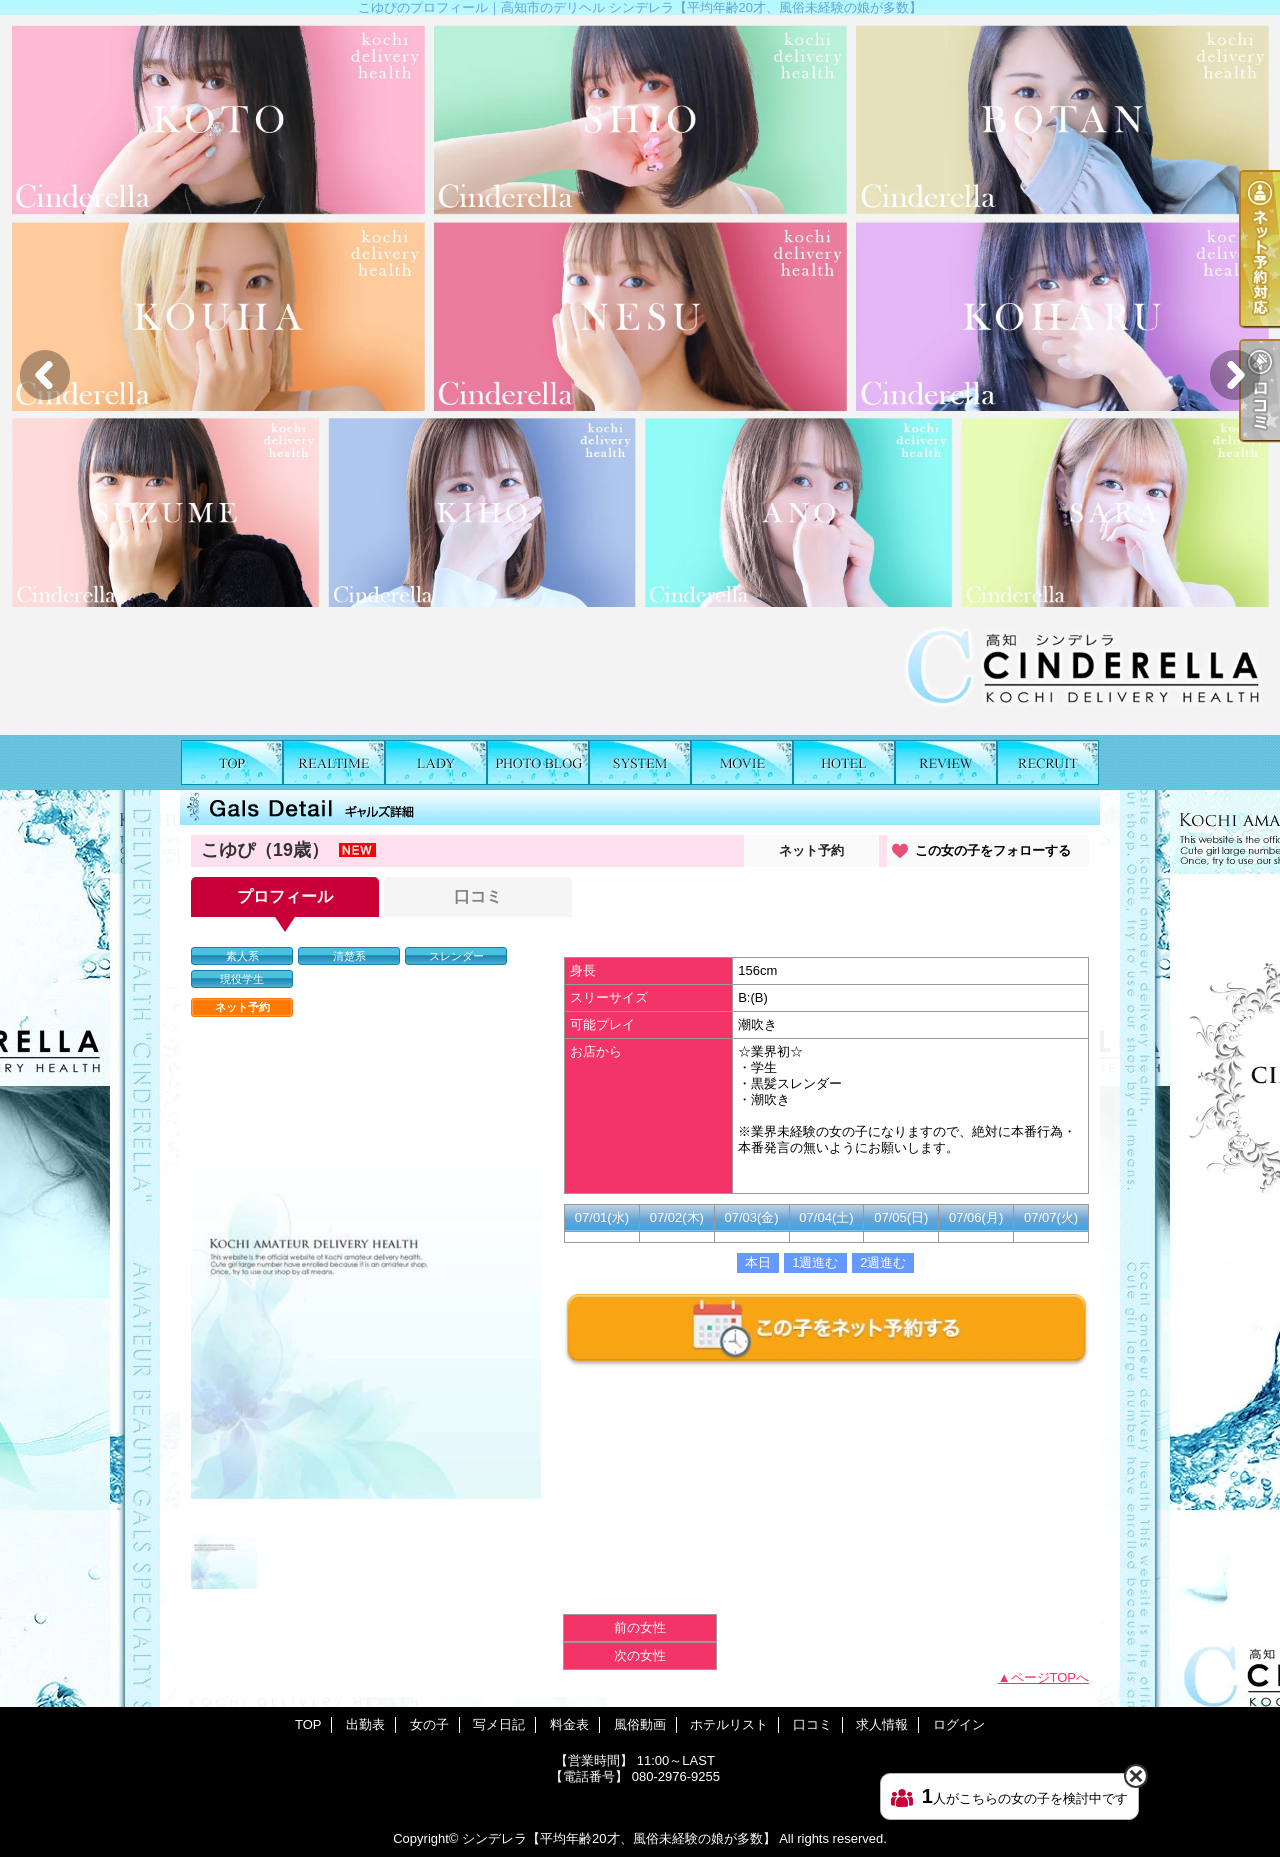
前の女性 (640, 1627)
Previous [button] (45, 375)
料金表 (640, 762)
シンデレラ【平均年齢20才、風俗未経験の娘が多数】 (618, 1838)
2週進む (883, 1262)
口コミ (946, 762)
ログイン (959, 1724)
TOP (232, 762)
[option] (640, 375)
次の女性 (640, 1655)
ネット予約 (811, 850)
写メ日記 (538, 762)
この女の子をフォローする (993, 850)
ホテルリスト (844, 762)
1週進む (815, 1262)
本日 (758, 1262)
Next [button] (1235, 375)
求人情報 (1048, 762)
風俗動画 (742, 762)
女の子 (436, 762)
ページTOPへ (1050, 1677)
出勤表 (334, 762)
